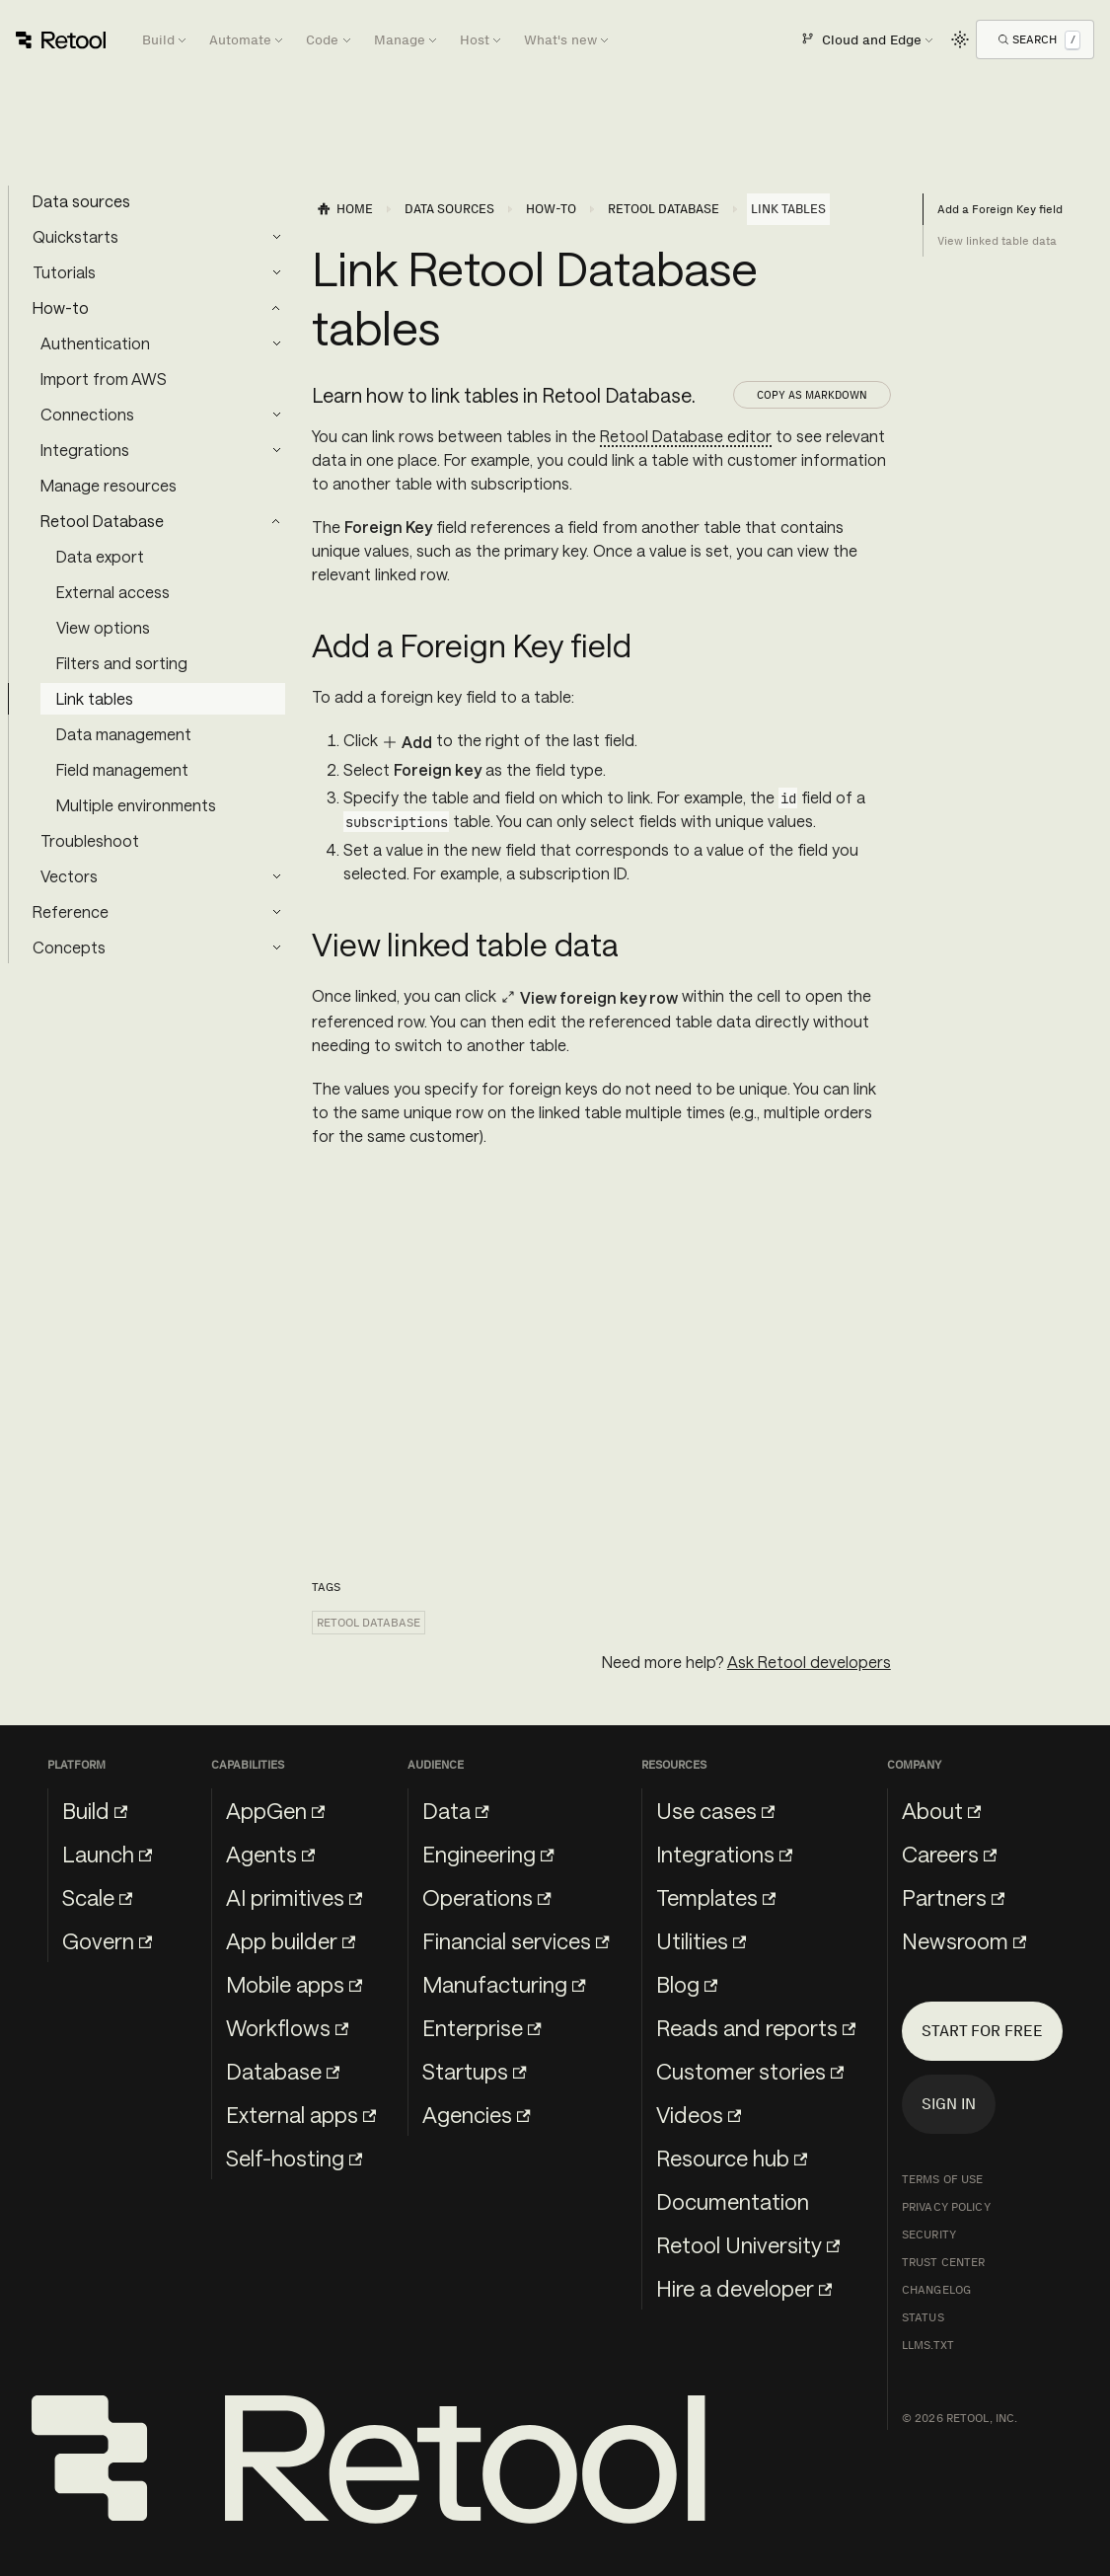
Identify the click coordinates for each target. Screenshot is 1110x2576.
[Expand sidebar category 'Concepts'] (276, 947)
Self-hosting (294, 2157)
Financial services (515, 1940)
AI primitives (294, 1897)
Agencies (476, 2114)
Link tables (94, 698)
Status (923, 2317)
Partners (953, 1897)
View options (103, 627)
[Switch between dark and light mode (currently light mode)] (960, 39)
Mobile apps (294, 1984)
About (941, 1810)
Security (929, 2234)
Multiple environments (136, 805)
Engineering (488, 1853)
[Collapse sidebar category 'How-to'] (276, 308)
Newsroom (964, 1940)
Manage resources (108, 485)
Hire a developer (744, 2288)
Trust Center (943, 2262)
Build (94, 1810)
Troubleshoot (89, 840)
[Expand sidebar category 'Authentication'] (276, 343)
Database (282, 2071)
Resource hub (731, 2157)
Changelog (936, 2290)
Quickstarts (75, 236)
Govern (107, 1940)
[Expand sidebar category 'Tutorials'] (276, 272)
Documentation (732, 2201)
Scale (97, 1897)
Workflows (287, 2027)
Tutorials (64, 272)
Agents (270, 1853)
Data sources (81, 200)
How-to (61, 307)
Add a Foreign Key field (1000, 209)
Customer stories (750, 2071)
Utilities (701, 1940)
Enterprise (481, 2027)
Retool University (748, 2244)
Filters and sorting (121, 662)
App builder (290, 1940)
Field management (122, 769)
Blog (686, 1984)
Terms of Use (942, 2179)
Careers (949, 1853)
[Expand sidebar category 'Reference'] (276, 912)
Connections (87, 414)
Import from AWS (103, 378)
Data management (123, 733)
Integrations (84, 449)
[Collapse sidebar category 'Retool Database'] (276, 521)
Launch (107, 1853)
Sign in (949, 2103)
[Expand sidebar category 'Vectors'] (276, 876)
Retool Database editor (686, 435)
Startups (474, 2071)
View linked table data (997, 241)
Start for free (982, 2030)
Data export (100, 556)
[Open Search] (1039, 39)
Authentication (95, 343)
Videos (698, 2114)
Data (455, 1810)
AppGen (275, 1810)
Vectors (69, 876)
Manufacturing (503, 1984)
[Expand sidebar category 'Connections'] (276, 414)
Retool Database (102, 520)
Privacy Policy (946, 2207)
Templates (716, 1897)
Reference (71, 911)
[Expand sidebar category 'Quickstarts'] (276, 237)
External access (113, 591)
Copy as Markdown (812, 395)
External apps (301, 2114)
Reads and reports (755, 2027)
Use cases (715, 1810)
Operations (486, 1897)
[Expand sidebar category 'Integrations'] (276, 450)
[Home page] (344, 209)
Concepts (69, 947)
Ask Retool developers (809, 1661)
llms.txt (928, 2345)
